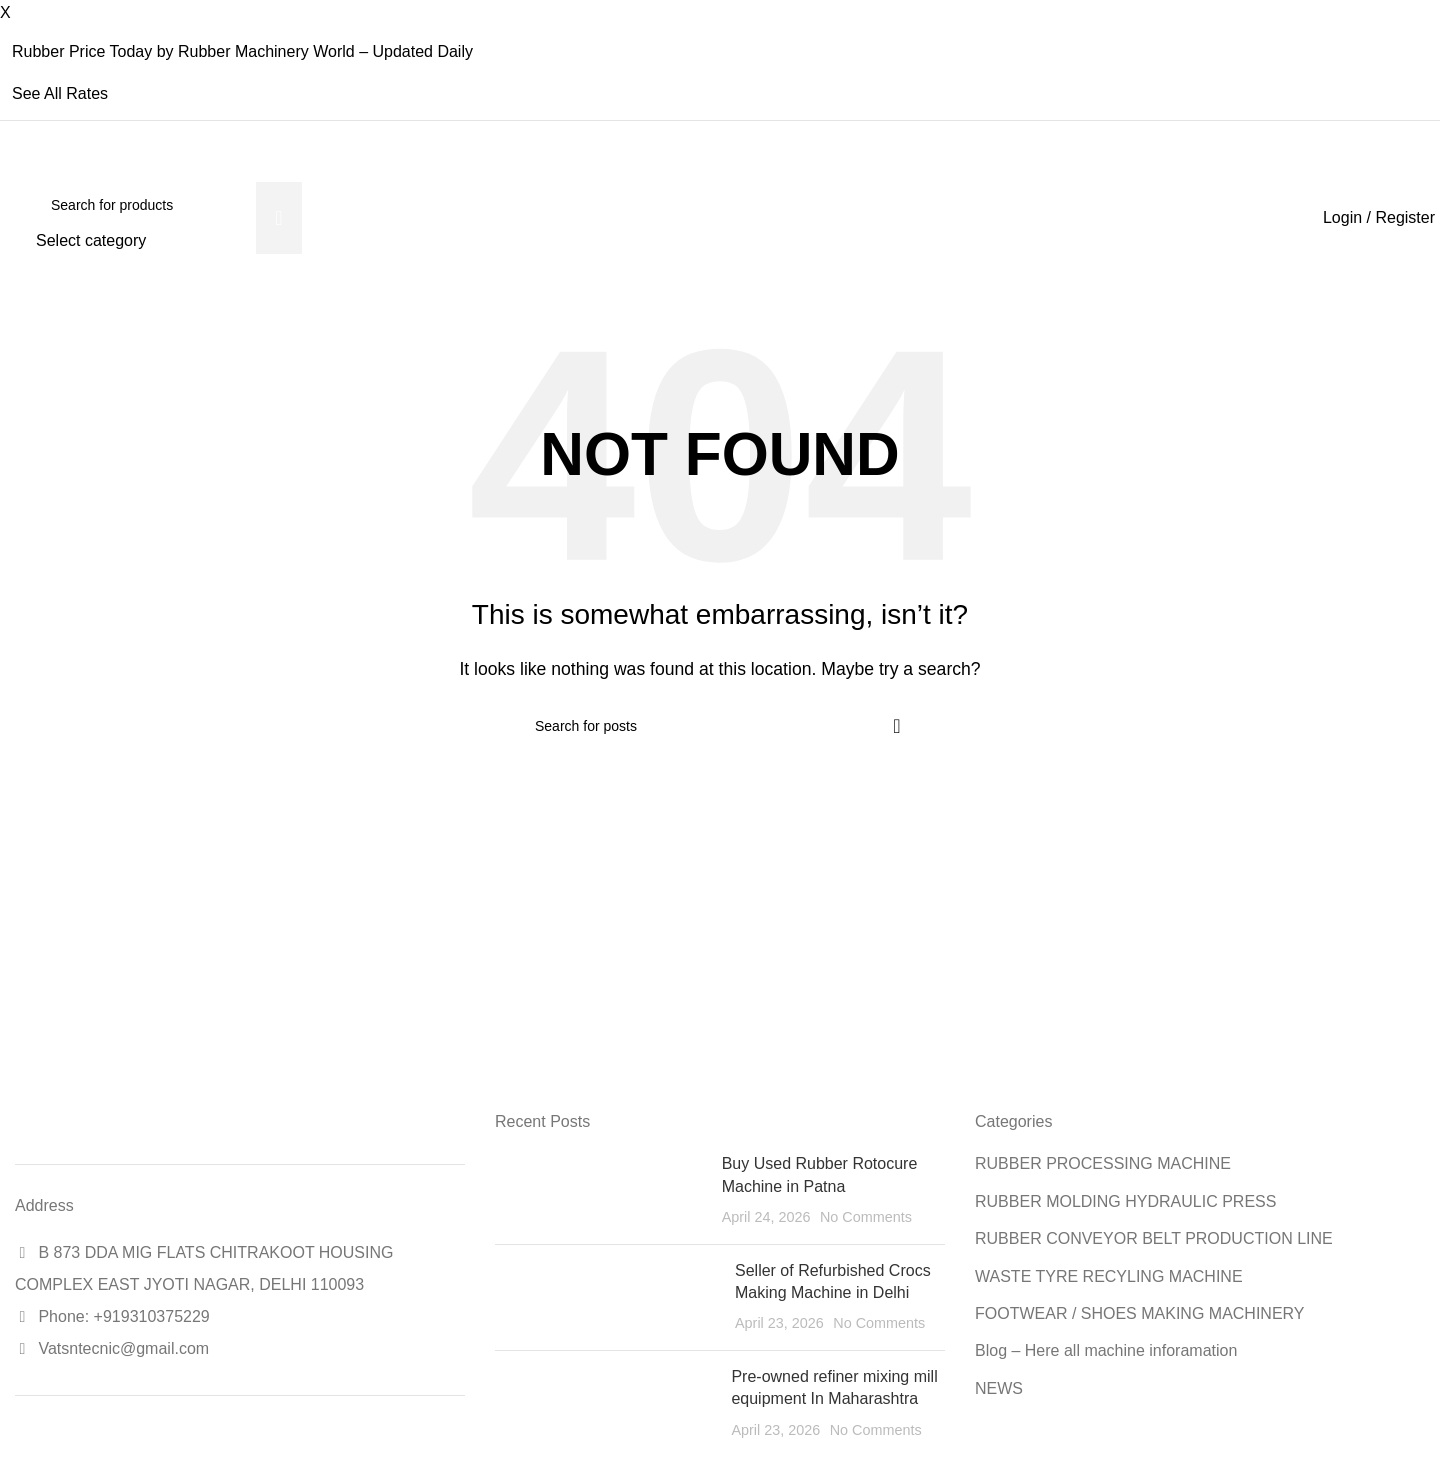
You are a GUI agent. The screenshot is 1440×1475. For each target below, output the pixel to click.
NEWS (999, 1388)
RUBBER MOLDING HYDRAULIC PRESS (1125, 1201)
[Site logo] (15, 217)
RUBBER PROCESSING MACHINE (1103, 1163)
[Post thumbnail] (601, 1190)
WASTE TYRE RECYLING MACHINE (1109, 1276)
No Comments (866, 1217)
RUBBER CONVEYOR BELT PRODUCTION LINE (1154, 1238)
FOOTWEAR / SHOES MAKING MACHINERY (1140, 1313)
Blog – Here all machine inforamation (1106, 1350)
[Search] (169, 205)
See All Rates (60, 93)
